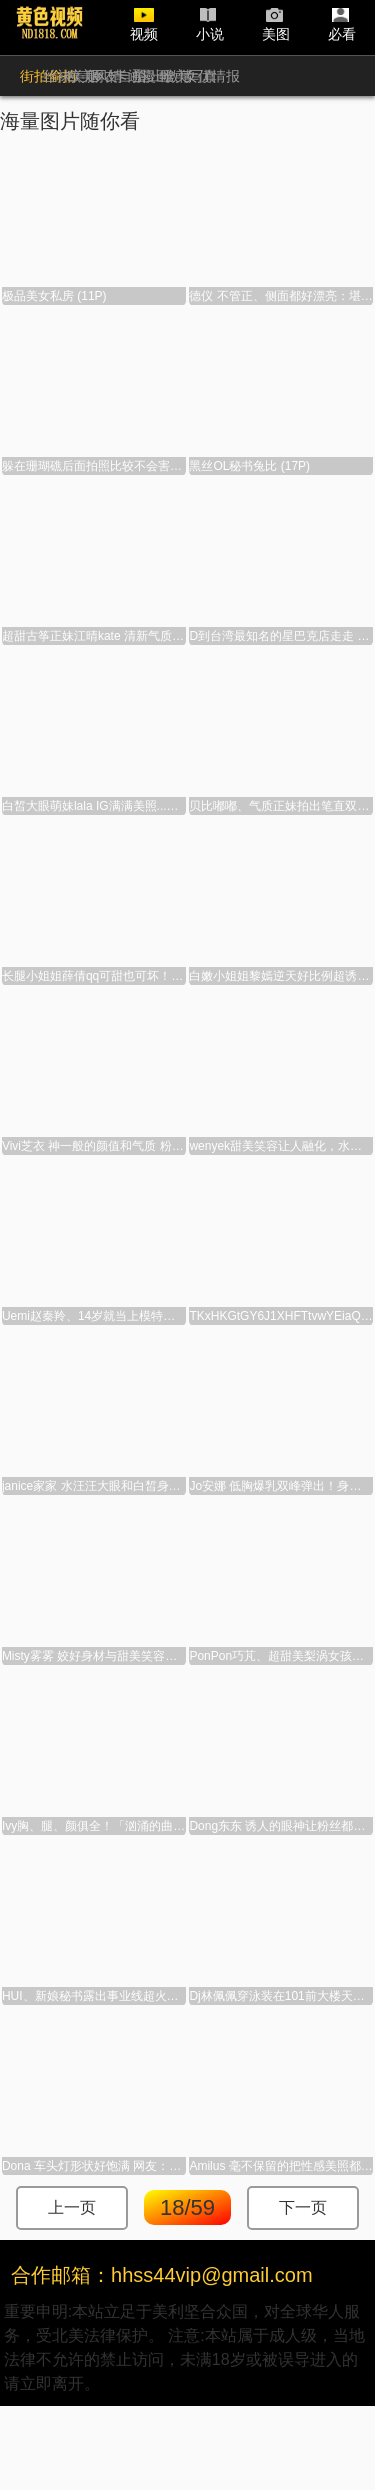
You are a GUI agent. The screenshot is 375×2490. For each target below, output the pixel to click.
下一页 (303, 2207)
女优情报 (212, 76)
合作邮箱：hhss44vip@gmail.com (162, 2275)
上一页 (72, 2207)
